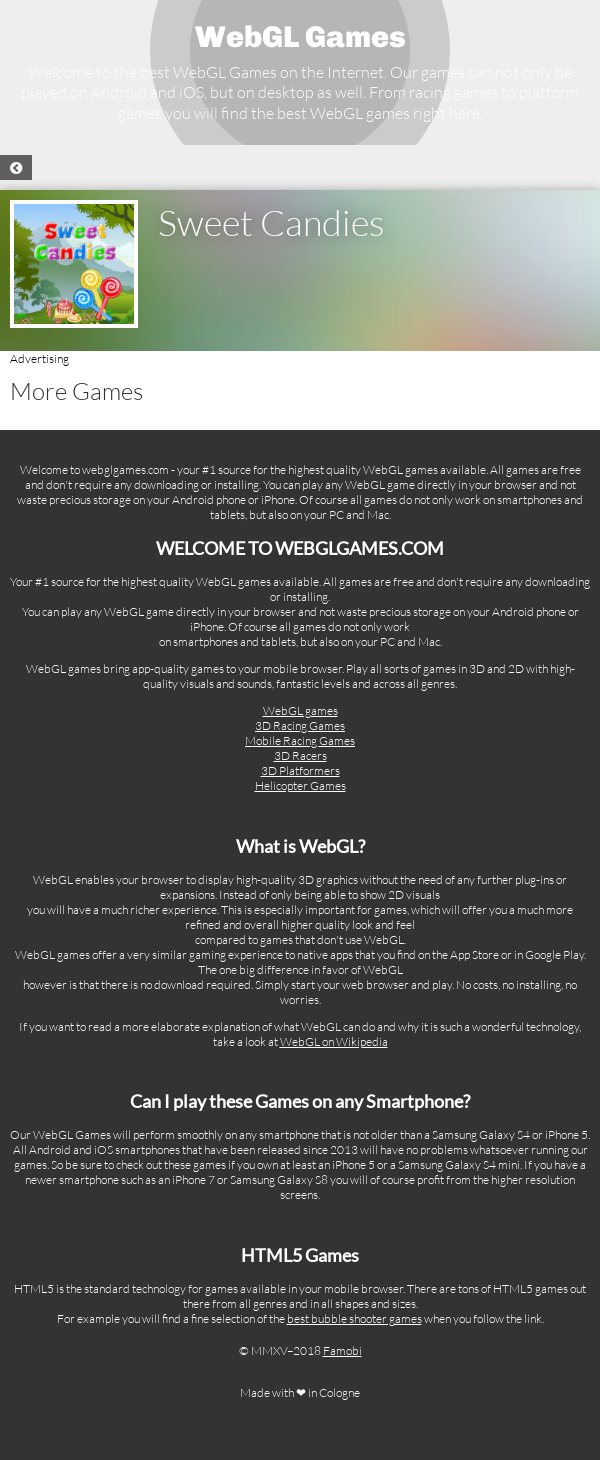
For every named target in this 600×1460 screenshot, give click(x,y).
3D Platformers (300, 770)
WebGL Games (300, 37)
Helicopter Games (300, 785)
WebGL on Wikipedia (334, 1041)
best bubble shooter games (354, 1318)
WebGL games (300, 710)
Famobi (342, 1350)
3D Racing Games (300, 725)
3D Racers (300, 755)
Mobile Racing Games (300, 740)
